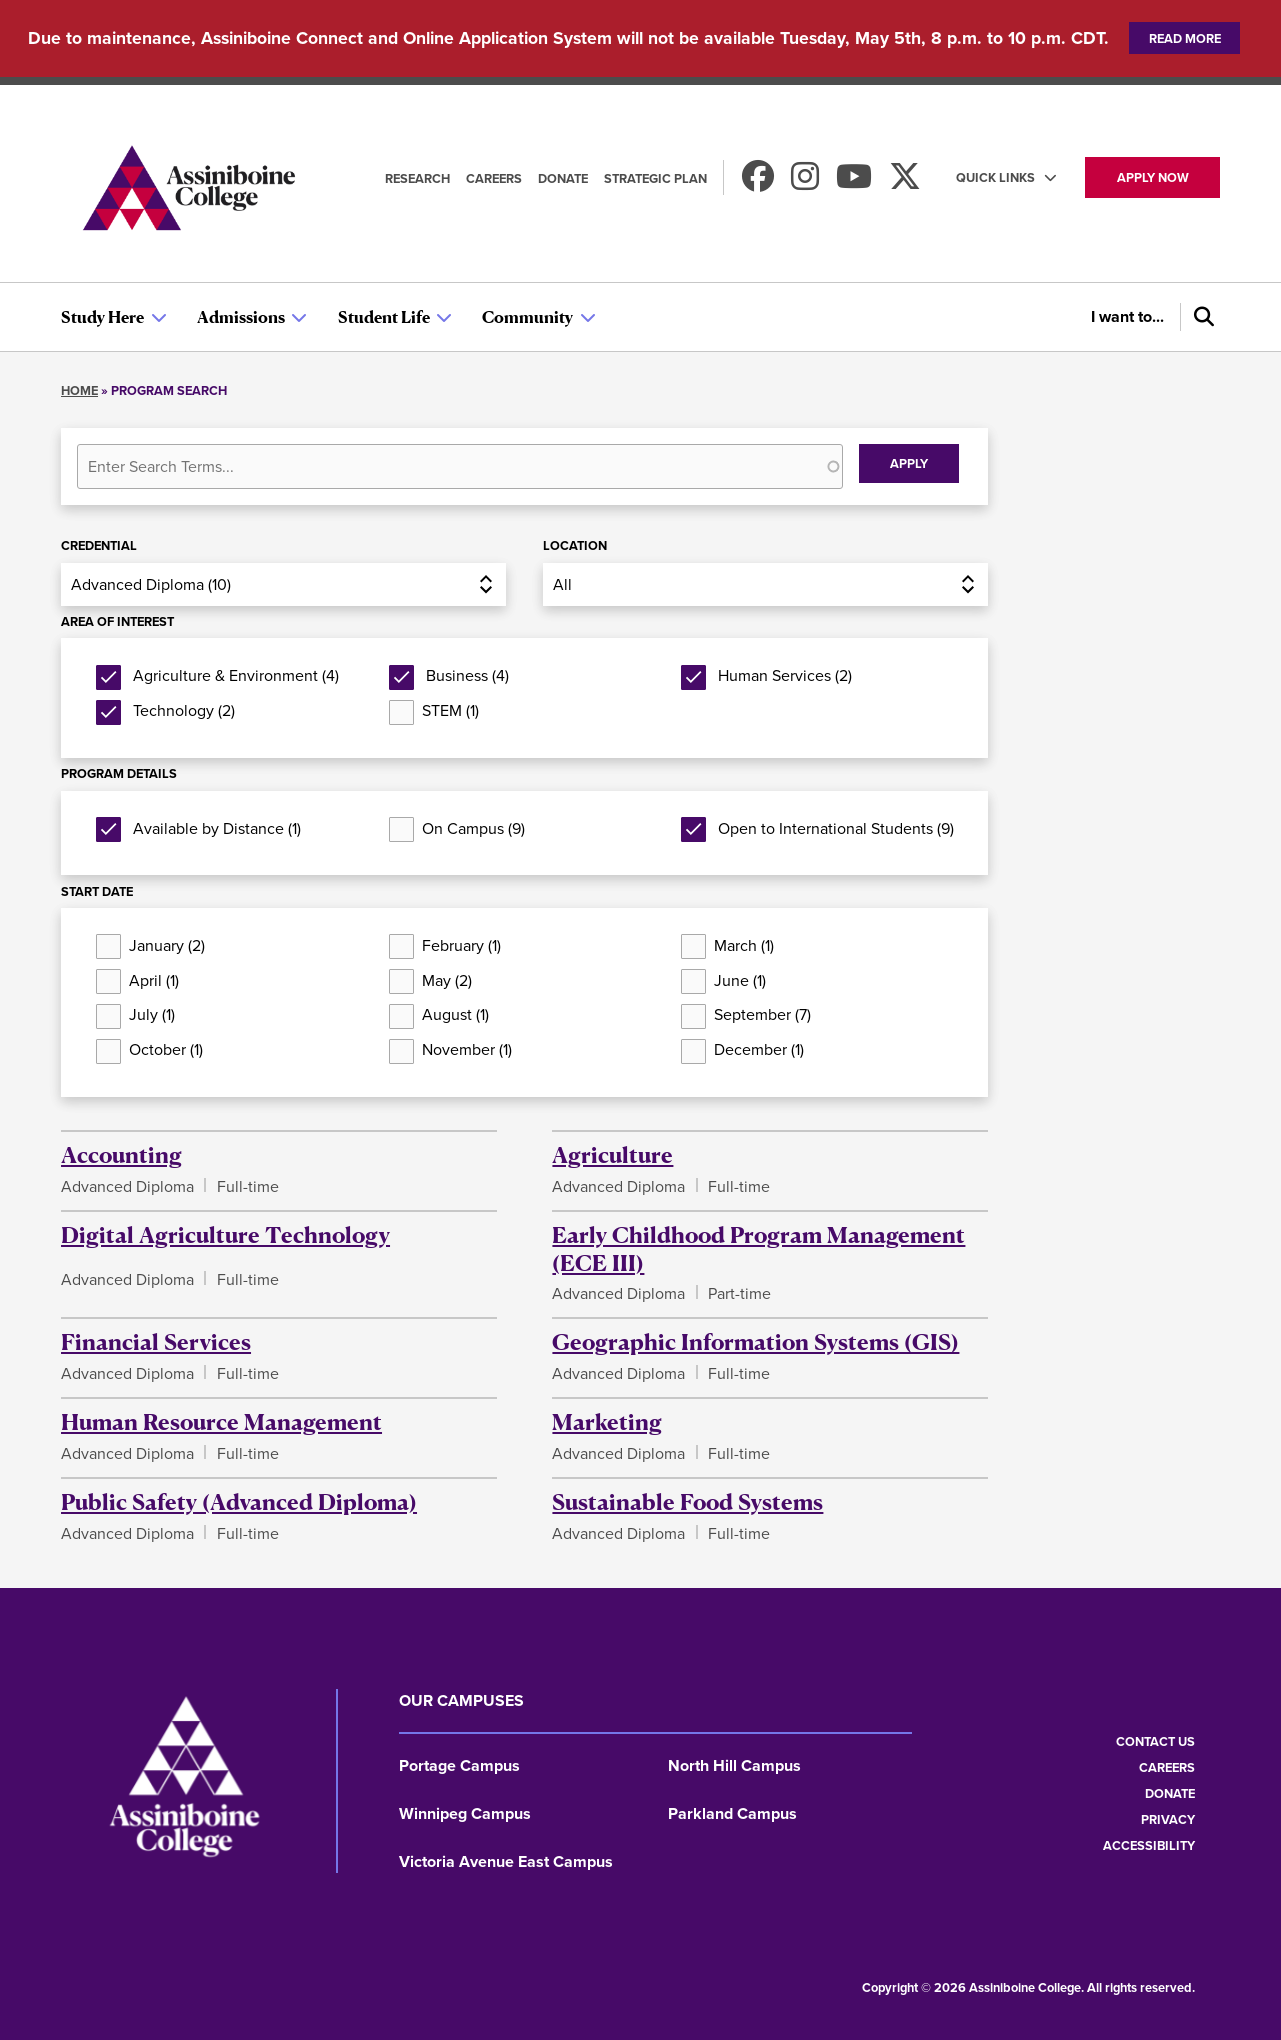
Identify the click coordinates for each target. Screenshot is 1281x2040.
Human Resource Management (221, 1421)
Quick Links (995, 177)
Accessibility (1149, 1845)
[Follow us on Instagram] (805, 182)
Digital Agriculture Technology (225, 1234)
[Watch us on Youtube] (854, 182)
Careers (494, 178)
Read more (1185, 38)
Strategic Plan (655, 178)
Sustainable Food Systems (687, 1501)
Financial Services (156, 1341)
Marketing (607, 1421)
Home (79, 390)
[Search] (1200, 317)
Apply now (1153, 177)
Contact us (1155, 1741)
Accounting (121, 1154)
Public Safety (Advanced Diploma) (239, 1501)
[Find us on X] (905, 182)
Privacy (1168, 1819)
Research (417, 178)
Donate (563, 178)
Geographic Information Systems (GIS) (755, 1341)
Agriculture (612, 1154)
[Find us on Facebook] (758, 182)
